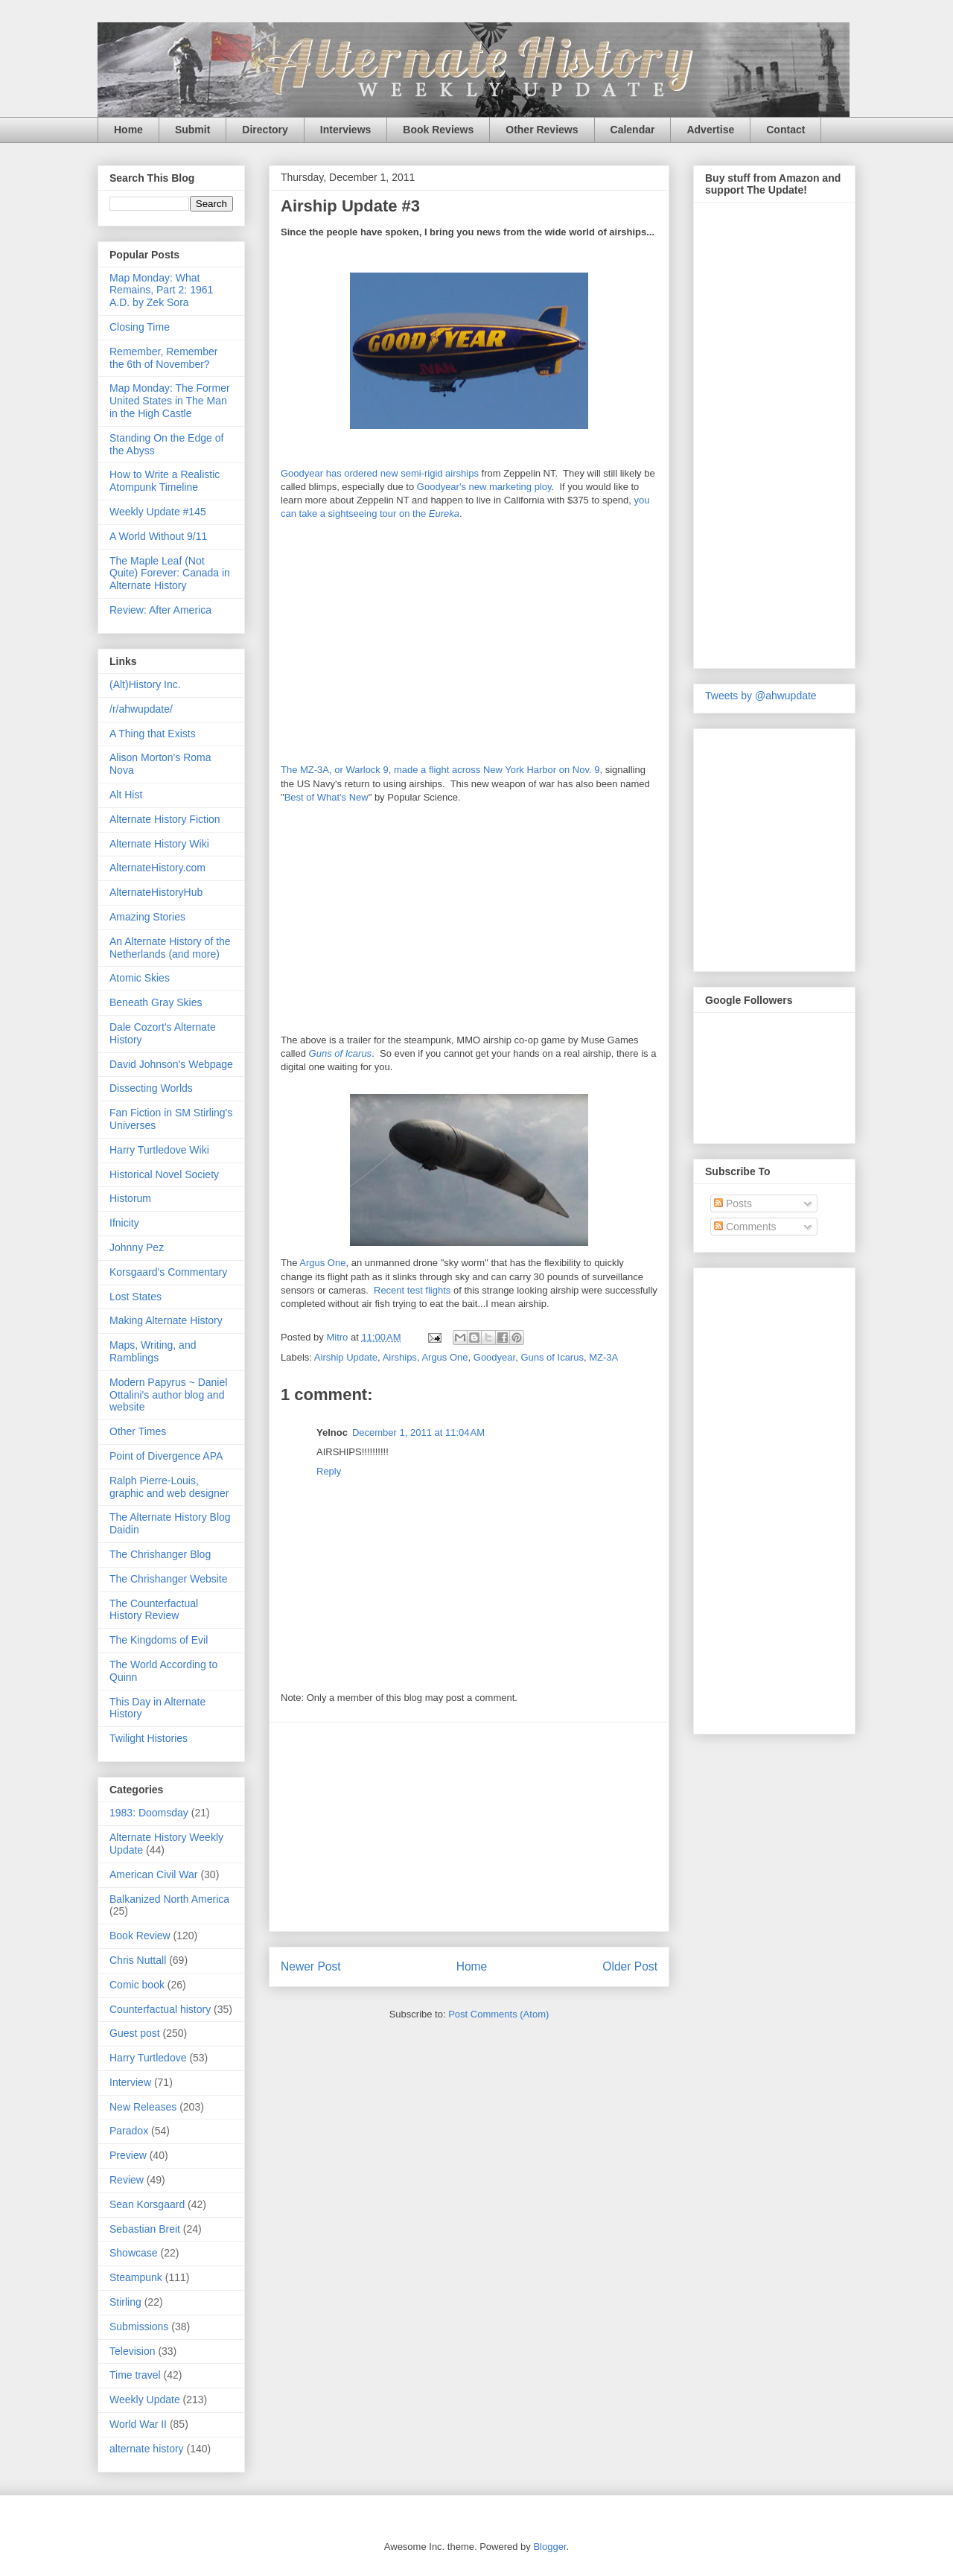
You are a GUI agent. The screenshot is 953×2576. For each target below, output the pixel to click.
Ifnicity (124, 1223)
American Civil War (153, 1874)
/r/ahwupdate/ (141, 709)
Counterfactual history (160, 2009)
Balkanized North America (169, 1899)
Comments (745, 1227)
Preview (128, 2155)
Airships (400, 1357)
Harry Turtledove (147, 2058)
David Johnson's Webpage (171, 1064)
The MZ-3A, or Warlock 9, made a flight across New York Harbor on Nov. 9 (440, 769)
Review (126, 2180)
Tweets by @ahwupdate (761, 696)
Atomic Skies (139, 978)
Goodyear (494, 1357)
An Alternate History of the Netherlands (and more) (170, 947)
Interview (130, 2082)
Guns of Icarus (340, 1053)
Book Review (139, 1935)
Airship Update (345, 1357)
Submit (192, 130)
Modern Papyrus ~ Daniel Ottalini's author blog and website (168, 1394)
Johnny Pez (136, 1247)
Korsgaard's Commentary (168, 1272)
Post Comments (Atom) (498, 2014)
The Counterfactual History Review (153, 1609)
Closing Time (139, 327)
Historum (130, 1198)
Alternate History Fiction (164, 819)
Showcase (133, 2253)
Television (132, 2351)
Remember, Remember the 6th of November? (163, 358)
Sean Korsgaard (147, 2204)
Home (128, 130)
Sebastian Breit (144, 2229)
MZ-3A (603, 1357)
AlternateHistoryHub (156, 892)
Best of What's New (326, 797)
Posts (733, 1203)
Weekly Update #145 (157, 512)
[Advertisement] (469, 1827)
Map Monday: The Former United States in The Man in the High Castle (169, 400)
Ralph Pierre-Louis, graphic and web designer (169, 1487)
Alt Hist (125, 795)
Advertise (710, 130)
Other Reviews (542, 130)
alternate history (146, 2449)
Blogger (549, 2546)
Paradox (128, 2131)
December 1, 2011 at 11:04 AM (418, 1432)
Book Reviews (438, 130)
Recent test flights (412, 1290)
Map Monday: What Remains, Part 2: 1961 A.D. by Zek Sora (161, 290)
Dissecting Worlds (151, 1088)
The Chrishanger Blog (160, 1554)
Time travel (135, 2375)
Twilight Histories (148, 1738)
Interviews (345, 130)
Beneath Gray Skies (156, 1002)
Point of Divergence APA (166, 1456)
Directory (264, 130)
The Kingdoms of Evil (158, 1640)
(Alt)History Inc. (145, 684)
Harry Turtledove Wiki (159, 1150)
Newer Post (311, 1966)
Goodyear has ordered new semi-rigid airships (380, 473)
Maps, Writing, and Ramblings (152, 1351)
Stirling (125, 2302)
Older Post (629, 1966)
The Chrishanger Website (168, 1579)
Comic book (137, 1985)
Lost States (135, 1297)
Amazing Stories (147, 917)
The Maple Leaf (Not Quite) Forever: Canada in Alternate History (169, 573)
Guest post (134, 2033)
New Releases (142, 2107)
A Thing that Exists (152, 734)
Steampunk (135, 2277)
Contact (785, 130)
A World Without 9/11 (158, 536)
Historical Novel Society (164, 1174)
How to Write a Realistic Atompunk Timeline (164, 480)
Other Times (137, 1431)
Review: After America (160, 610)
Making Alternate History (166, 1320)
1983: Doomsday (148, 1813)
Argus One (322, 1262)
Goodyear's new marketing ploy (484, 486)
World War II (138, 2424)
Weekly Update (144, 2399)
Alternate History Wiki (159, 844)
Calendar (633, 130)
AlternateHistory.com (157, 868)
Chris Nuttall (137, 1960)
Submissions (138, 2326)
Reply (328, 1471)
